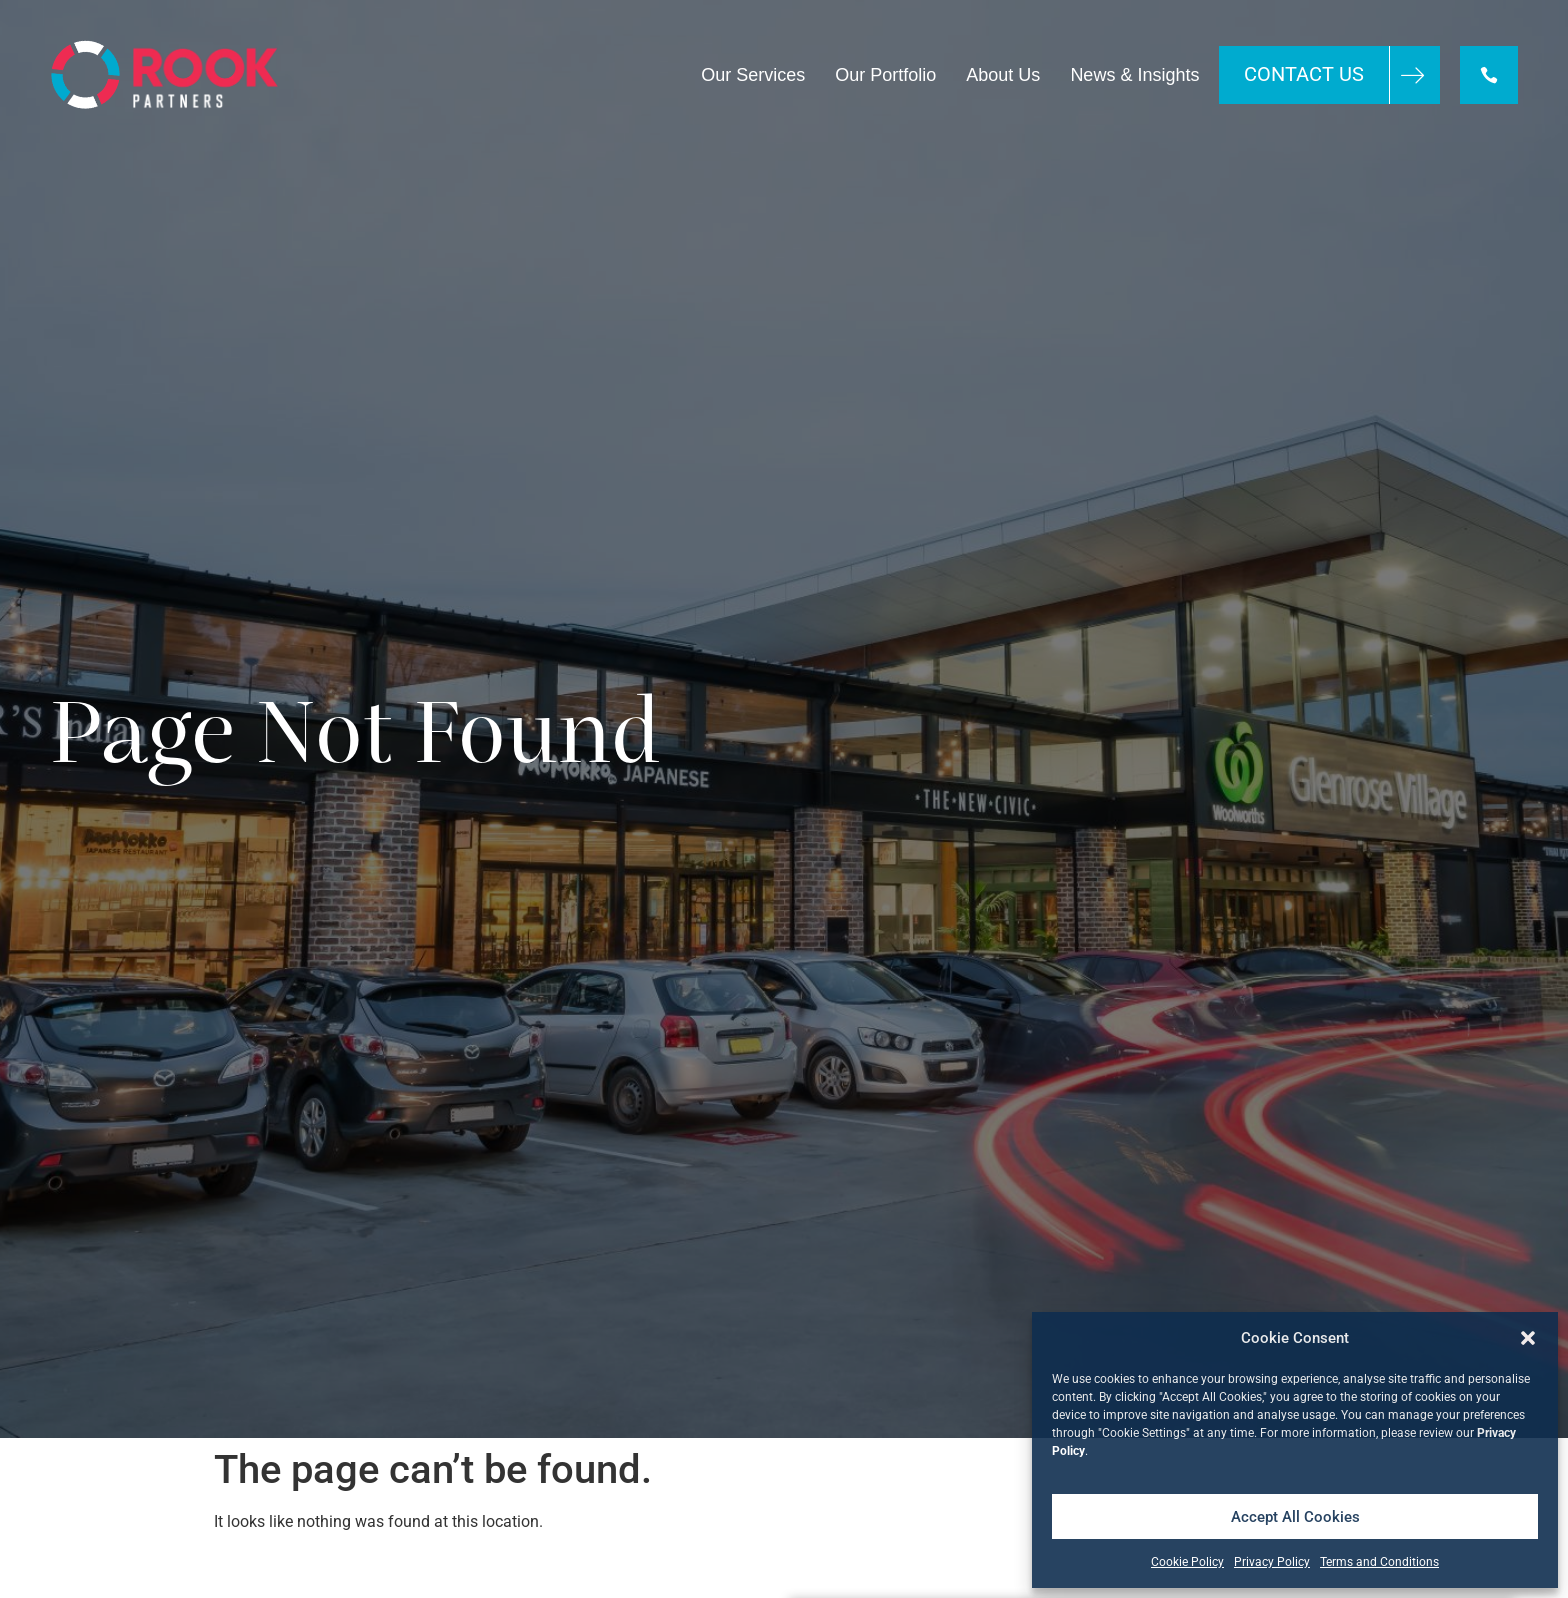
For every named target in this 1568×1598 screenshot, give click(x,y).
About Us (1003, 75)
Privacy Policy (1272, 1562)
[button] (1528, 1338)
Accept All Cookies (1295, 1517)
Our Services (753, 75)
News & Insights (1134, 75)
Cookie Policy (1187, 1562)
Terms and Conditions (1379, 1562)
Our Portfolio (885, 75)
